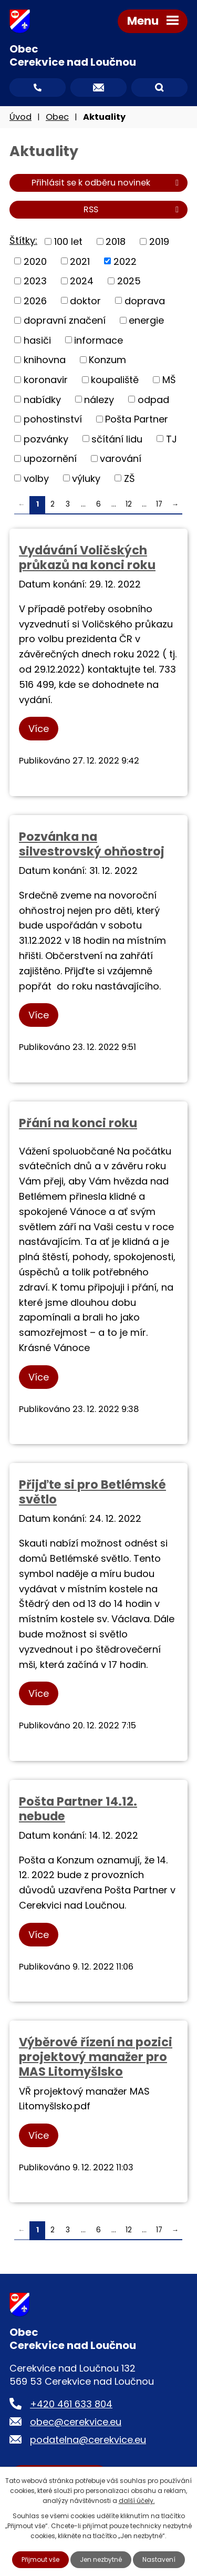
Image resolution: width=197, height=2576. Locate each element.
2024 (82, 280)
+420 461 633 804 (71, 2403)
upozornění (50, 458)
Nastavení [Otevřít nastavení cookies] (158, 2559)
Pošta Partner (136, 419)
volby (36, 478)
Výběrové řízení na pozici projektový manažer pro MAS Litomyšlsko (95, 2057)
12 (129, 504)
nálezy (99, 399)
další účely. (137, 2500)
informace (98, 339)
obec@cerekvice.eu (75, 2421)
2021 (80, 260)
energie (146, 320)
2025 (129, 280)
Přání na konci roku (78, 1123)
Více (38, 728)
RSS (133, 209)
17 (159, 504)
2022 (125, 260)
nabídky (42, 399)
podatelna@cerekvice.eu (88, 2439)
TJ (171, 438)
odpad (153, 399)
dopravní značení (65, 320)
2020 (35, 260)
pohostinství (53, 419)
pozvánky (46, 438)
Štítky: (23, 240)
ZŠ (129, 478)
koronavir (46, 379)
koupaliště (115, 379)
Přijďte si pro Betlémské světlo (92, 1492)
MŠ (169, 379)
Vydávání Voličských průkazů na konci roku (87, 557)
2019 (159, 241)
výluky (86, 478)
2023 (35, 280)
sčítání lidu (116, 438)
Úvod (20, 117)
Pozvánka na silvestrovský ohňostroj (91, 844)
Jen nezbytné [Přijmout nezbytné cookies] (101, 2559)
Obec (57, 117)
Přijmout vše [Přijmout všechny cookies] (40, 2559)
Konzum (107, 359)
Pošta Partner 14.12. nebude (78, 1809)
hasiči (37, 339)
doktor (85, 300)
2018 (116, 241)
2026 (35, 300)
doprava (145, 300)
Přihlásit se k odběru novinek (107, 183)
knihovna (45, 359)
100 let (68, 241)
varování (120, 458)
